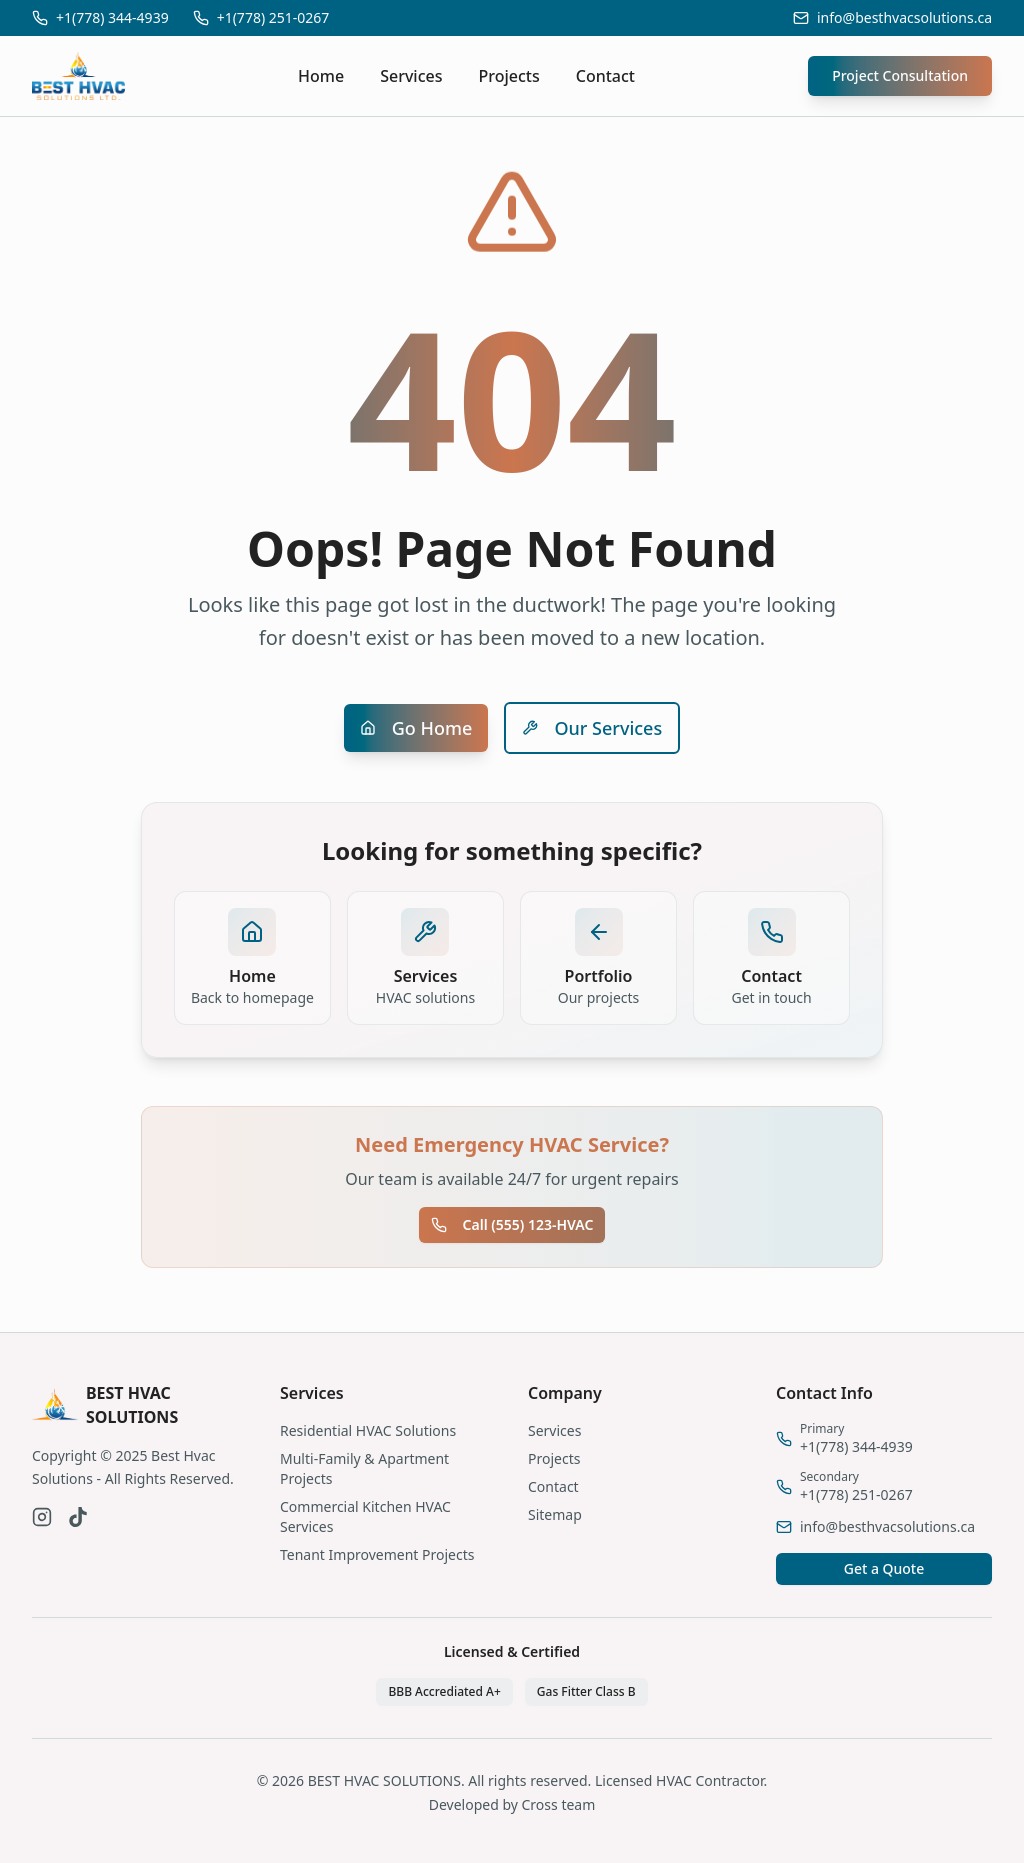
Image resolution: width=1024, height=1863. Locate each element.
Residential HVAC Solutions (368, 1430)
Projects (509, 76)
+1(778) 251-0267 (273, 17)
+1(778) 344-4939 (112, 17)
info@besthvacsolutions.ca (904, 17)
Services (411, 76)
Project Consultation (900, 75)
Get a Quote (884, 1568)
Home (321, 76)
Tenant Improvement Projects (377, 1554)
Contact (605, 76)
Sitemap (555, 1514)
